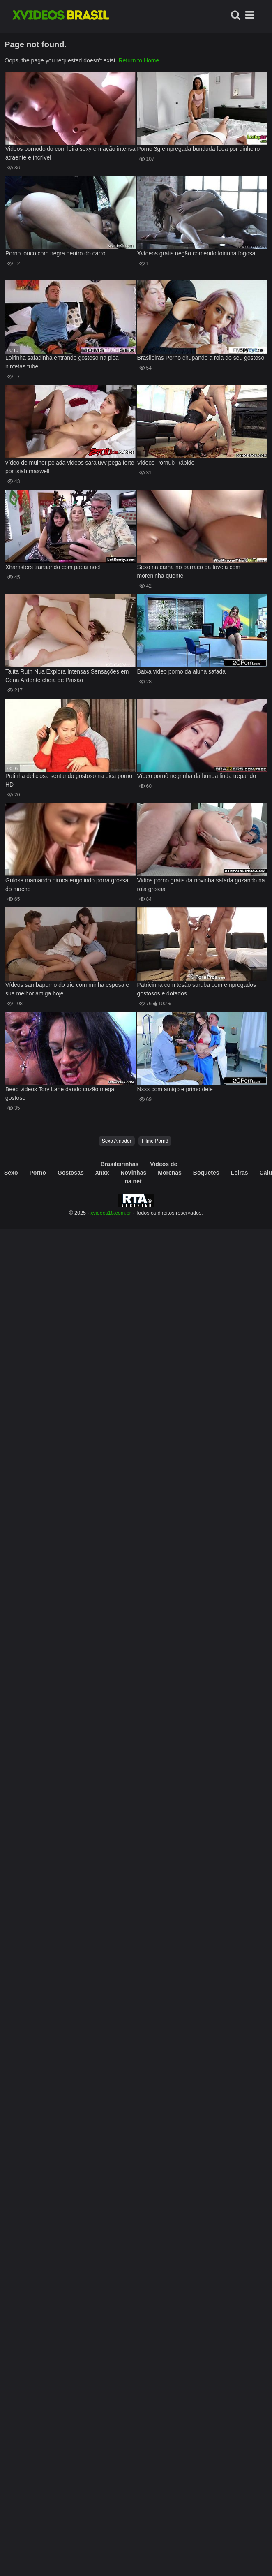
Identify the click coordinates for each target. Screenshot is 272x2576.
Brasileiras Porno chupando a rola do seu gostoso (201, 357)
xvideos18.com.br (110, 1213)
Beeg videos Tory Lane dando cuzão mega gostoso (59, 1093)
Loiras (239, 1172)
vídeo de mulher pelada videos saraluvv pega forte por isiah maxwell (69, 466)
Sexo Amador (116, 1141)
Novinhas (133, 1172)
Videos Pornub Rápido (166, 462)
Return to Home (138, 60)
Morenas (170, 1172)
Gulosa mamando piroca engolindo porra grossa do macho (67, 884)
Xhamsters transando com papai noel (53, 567)
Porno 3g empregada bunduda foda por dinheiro (198, 149)
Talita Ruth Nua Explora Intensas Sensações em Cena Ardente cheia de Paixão (67, 675)
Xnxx (102, 1172)
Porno (37, 1172)
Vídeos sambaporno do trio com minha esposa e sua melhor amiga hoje (67, 989)
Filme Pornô (155, 1141)
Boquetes (206, 1172)
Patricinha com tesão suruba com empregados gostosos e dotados (196, 989)
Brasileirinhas (120, 1164)
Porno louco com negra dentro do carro (55, 253)
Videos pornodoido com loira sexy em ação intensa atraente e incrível (70, 153)
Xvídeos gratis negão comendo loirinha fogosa (196, 253)
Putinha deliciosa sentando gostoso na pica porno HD (68, 780)
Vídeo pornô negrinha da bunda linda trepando (196, 776)
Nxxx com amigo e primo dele (175, 1089)
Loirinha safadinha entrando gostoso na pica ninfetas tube (62, 362)
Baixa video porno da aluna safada (181, 671)
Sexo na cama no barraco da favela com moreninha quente (188, 571)
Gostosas (71, 1172)
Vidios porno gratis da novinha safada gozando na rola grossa (201, 884)
